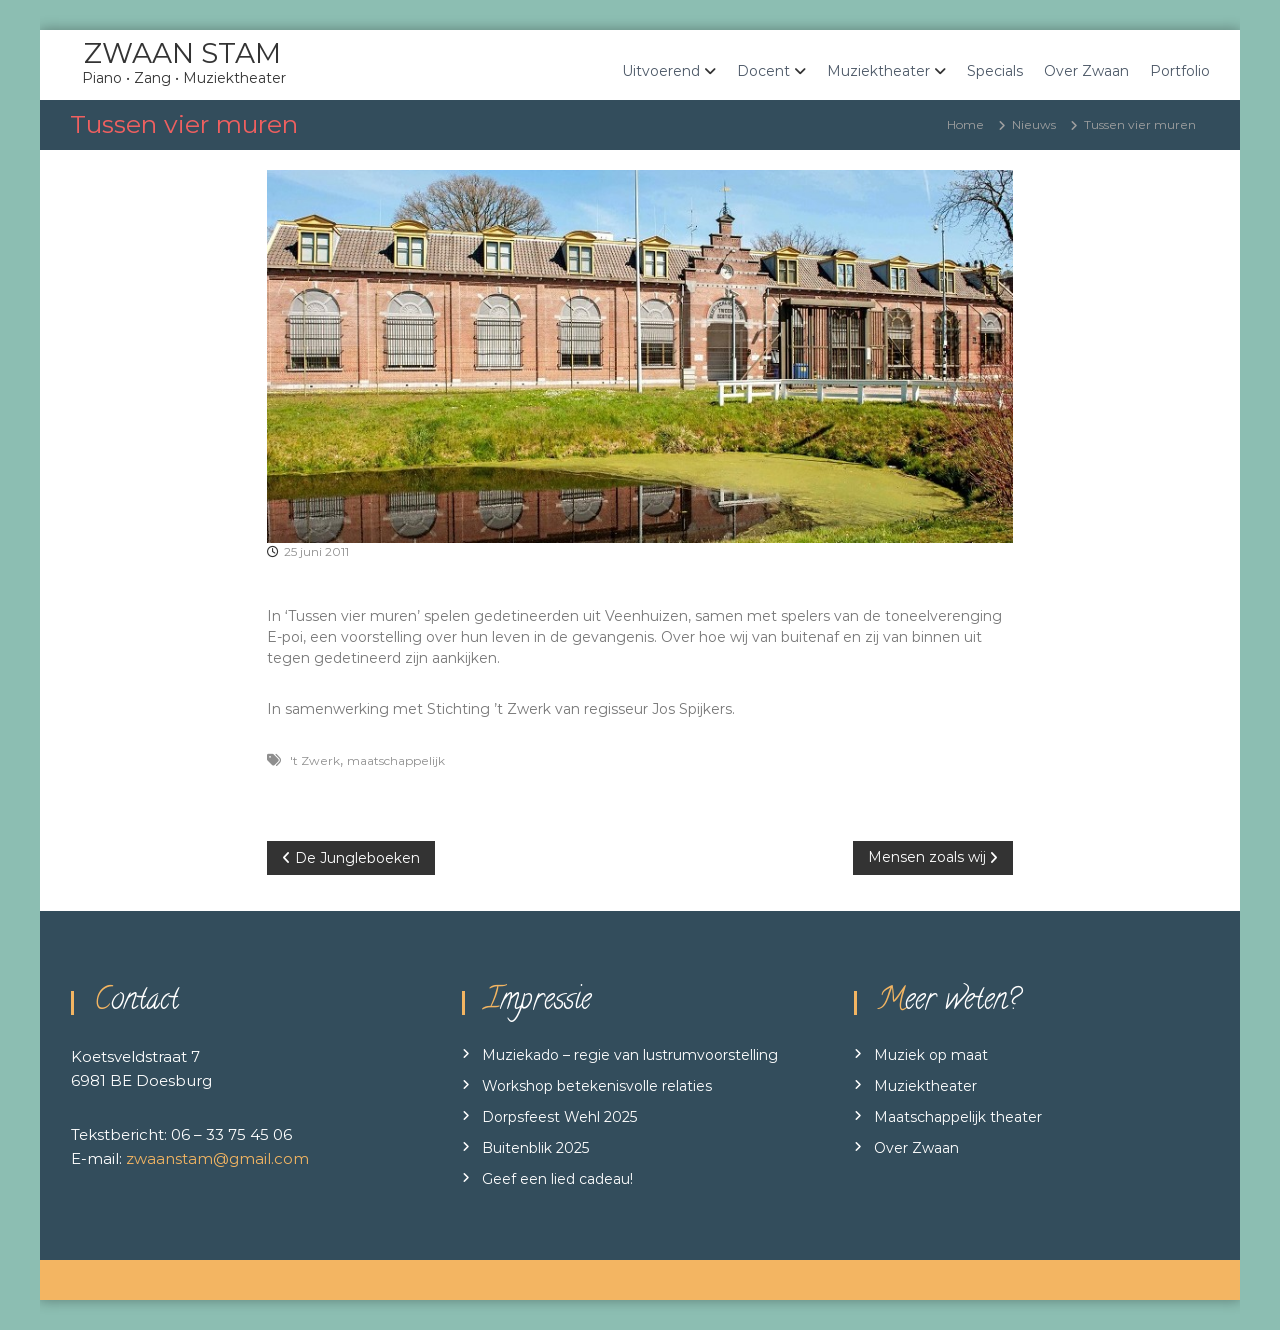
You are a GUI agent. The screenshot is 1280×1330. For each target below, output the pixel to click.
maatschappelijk (396, 760)
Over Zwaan (1086, 71)
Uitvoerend (661, 71)
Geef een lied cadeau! (557, 1179)
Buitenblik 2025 (535, 1148)
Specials (995, 71)
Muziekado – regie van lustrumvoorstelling (630, 1055)
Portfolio (1180, 71)
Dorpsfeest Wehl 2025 (559, 1117)
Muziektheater (878, 71)
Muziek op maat (931, 1055)
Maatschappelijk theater (958, 1117)
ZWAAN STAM (182, 53)
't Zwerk (315, 760)
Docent (763, 71)
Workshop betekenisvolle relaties (597, 1086)
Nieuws (1034, 124)
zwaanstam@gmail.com (217, 1158)
